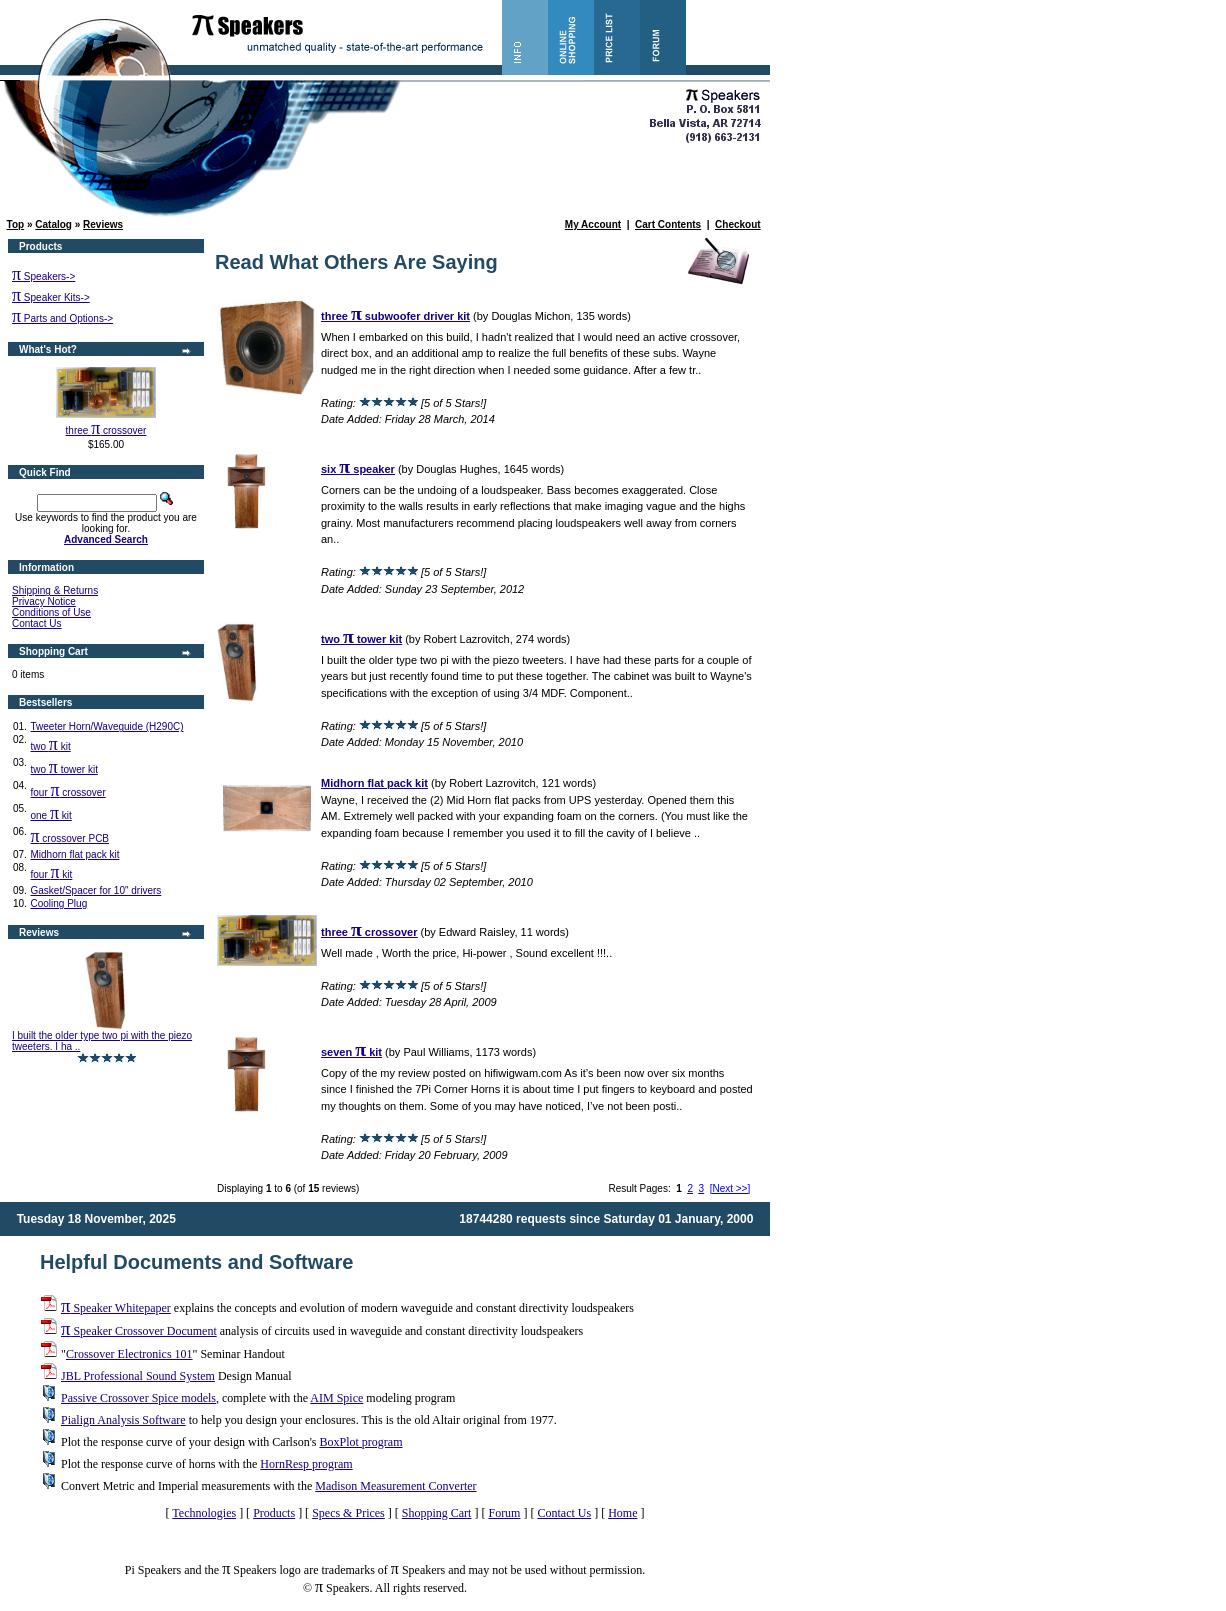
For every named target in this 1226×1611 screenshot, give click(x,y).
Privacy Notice (44, 601)
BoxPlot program (360, 1442)
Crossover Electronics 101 (129, 1354)
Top (16, 224)
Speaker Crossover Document (139, 1331)
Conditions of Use (51, 612)
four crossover (67, 792)
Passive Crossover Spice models (138, 1398)
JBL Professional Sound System (138, 1376)
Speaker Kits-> (51, 297)
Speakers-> (43, 276)
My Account (593, 224)
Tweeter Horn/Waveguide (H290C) (106, 726)
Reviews (103, 224)
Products (274, 1513)
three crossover (106, 430)
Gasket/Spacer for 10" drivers (95, 890)
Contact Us (36, 623)
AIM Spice (336, 1398)
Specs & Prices (348, 1513)
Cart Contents (668, 224)
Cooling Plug (58, 903)
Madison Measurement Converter (395, 1486)
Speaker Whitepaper (116, 1308)
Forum (504, 1513)
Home (622, 1513)
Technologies (204, 1513)
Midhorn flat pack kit (74, 854)
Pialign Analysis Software (123, 1420)
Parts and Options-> (62, 318)
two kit (50, 746)
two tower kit (63, 769)
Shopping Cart (437, 1513)
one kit (50, 815)
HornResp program (306, 1464)
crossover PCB (69, 838)
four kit (51, 874)
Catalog (53, 224)
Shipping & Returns (55, 590)
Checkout (738, 224)
